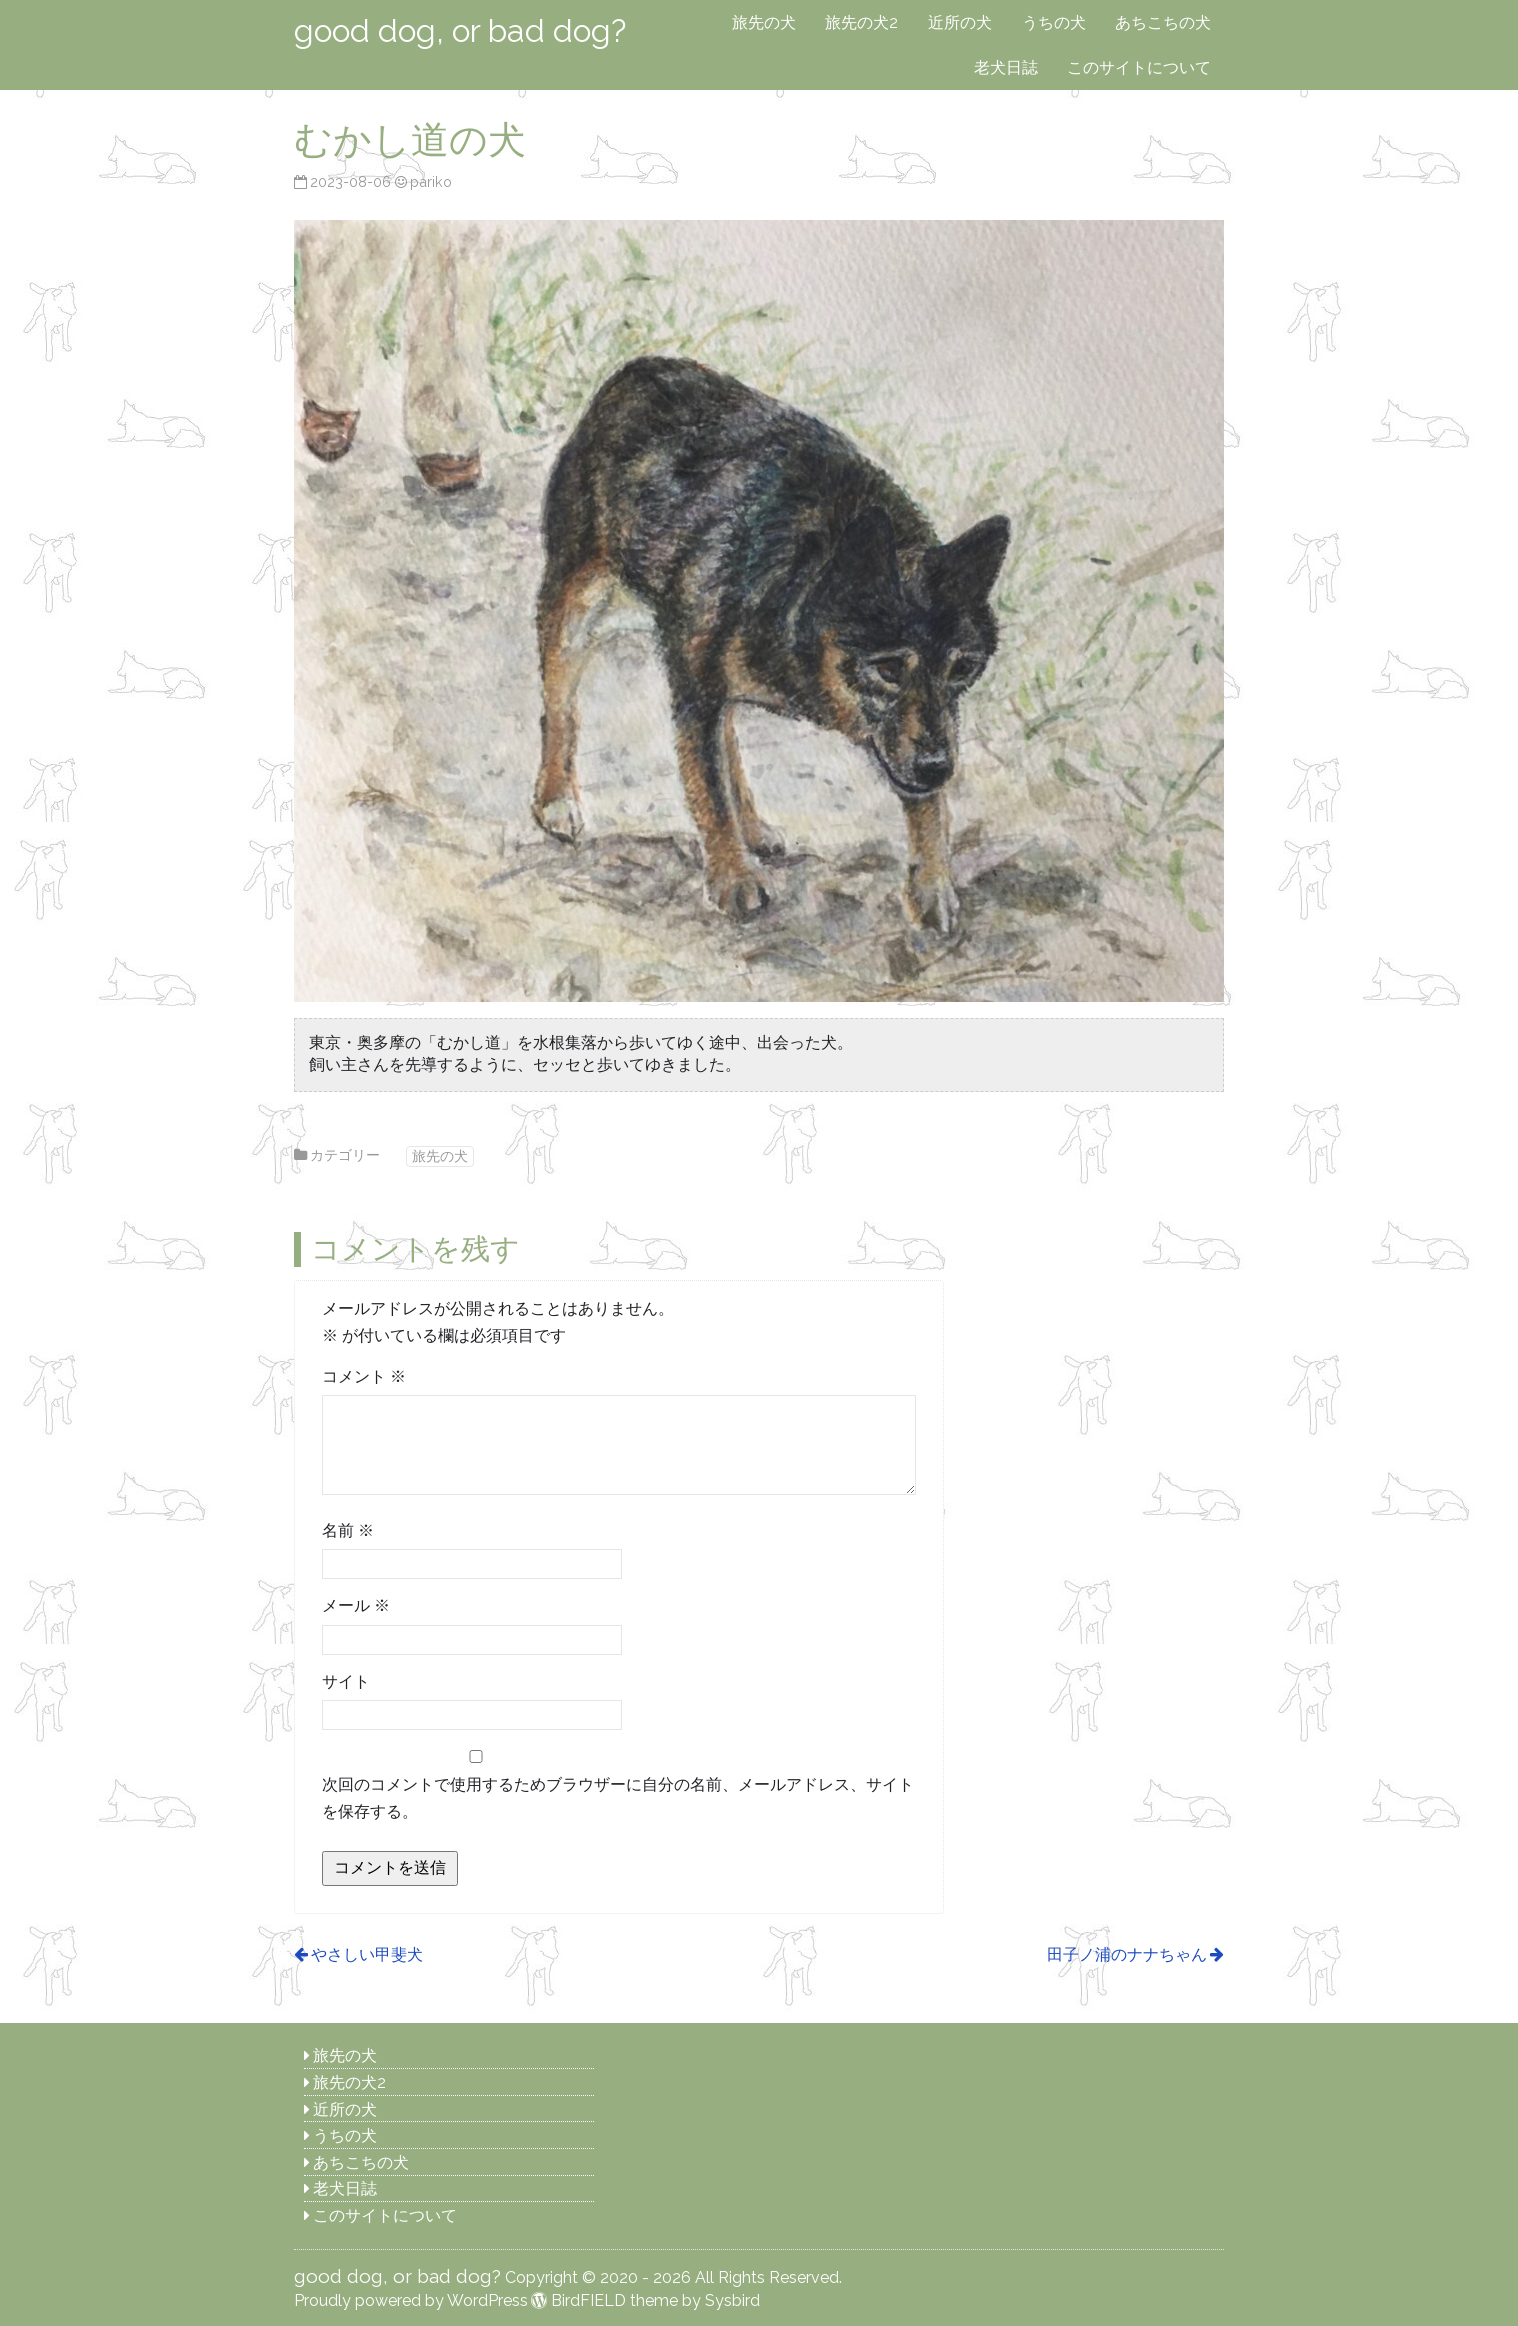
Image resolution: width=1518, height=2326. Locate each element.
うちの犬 (1054, 22)
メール (356, 1605)
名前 (348, 1530)
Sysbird (732, 2300)
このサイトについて (1139, 67)
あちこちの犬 (1163, 22)
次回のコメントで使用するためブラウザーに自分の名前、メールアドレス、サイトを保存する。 (618, 1798)
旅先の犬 (764, 22)
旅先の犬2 (861, 22)
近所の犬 (960, 22)
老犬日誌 (1006, 67)
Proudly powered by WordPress (411, 2300)
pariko (431, 181)
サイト (346, 1681)
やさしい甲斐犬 (367, 1954)
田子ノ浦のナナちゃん (1127, 1954)
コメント (364, 1376)
